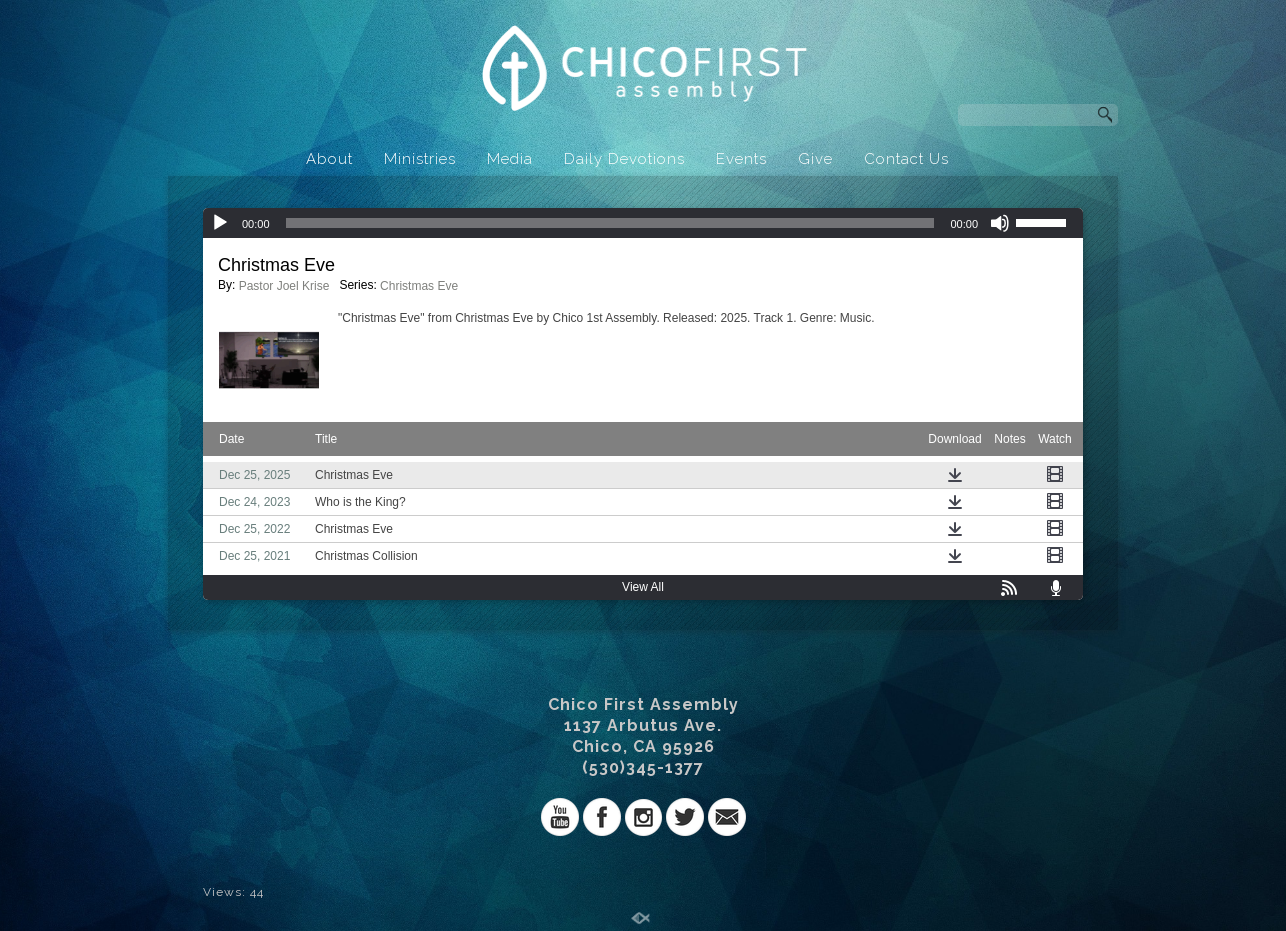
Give (815, 159)
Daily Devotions (624, 159)
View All (643, 587)
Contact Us (906, 159)
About (329, 159)
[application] (643, 223)
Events (741, 159)
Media (510, 159)
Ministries (420, 159)
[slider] (610, 223)
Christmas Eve (419, 286)
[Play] (220, 223)
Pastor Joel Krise (284, 286)
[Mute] (1000, 223)
